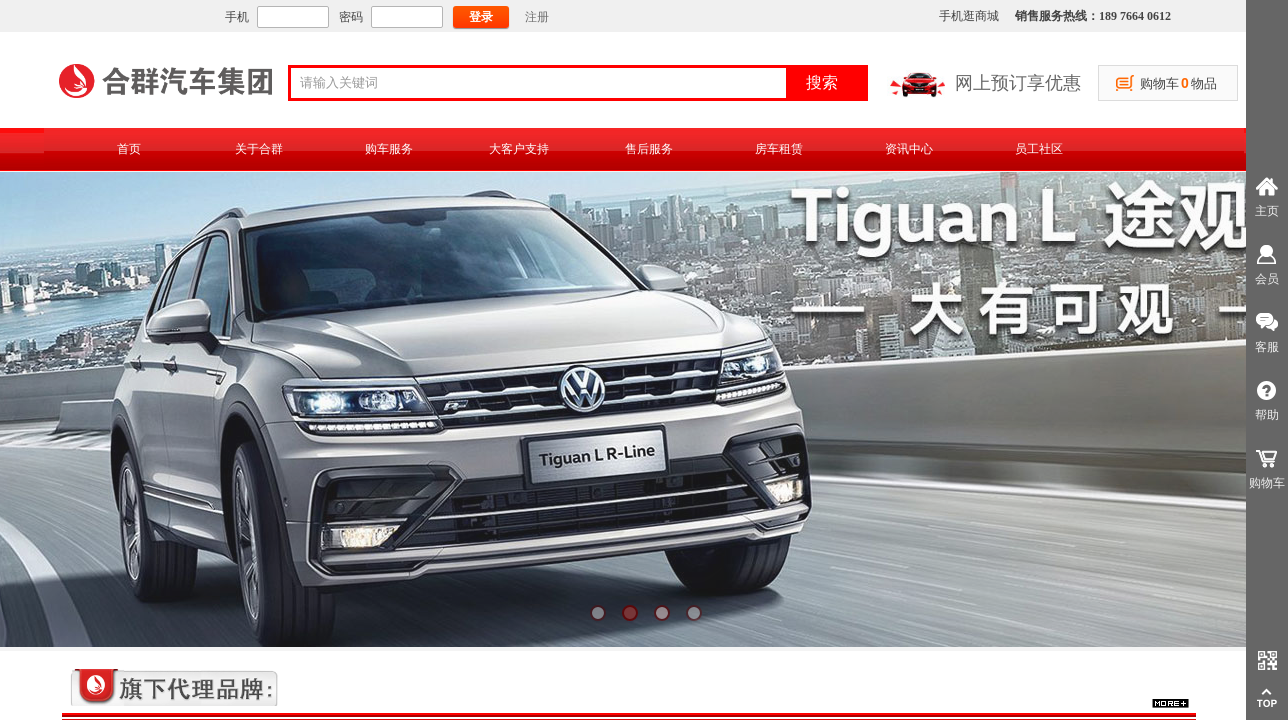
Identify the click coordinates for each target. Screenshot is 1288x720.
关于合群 (259, 149)
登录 (481, 17)
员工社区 (1039, 149)
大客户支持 (519, 149)
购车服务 (389, 149)
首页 (129, 149)
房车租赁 (779, 149)
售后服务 (649, 149)
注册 (537, 17)
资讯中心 (909, 149)
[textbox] (545, 83)
